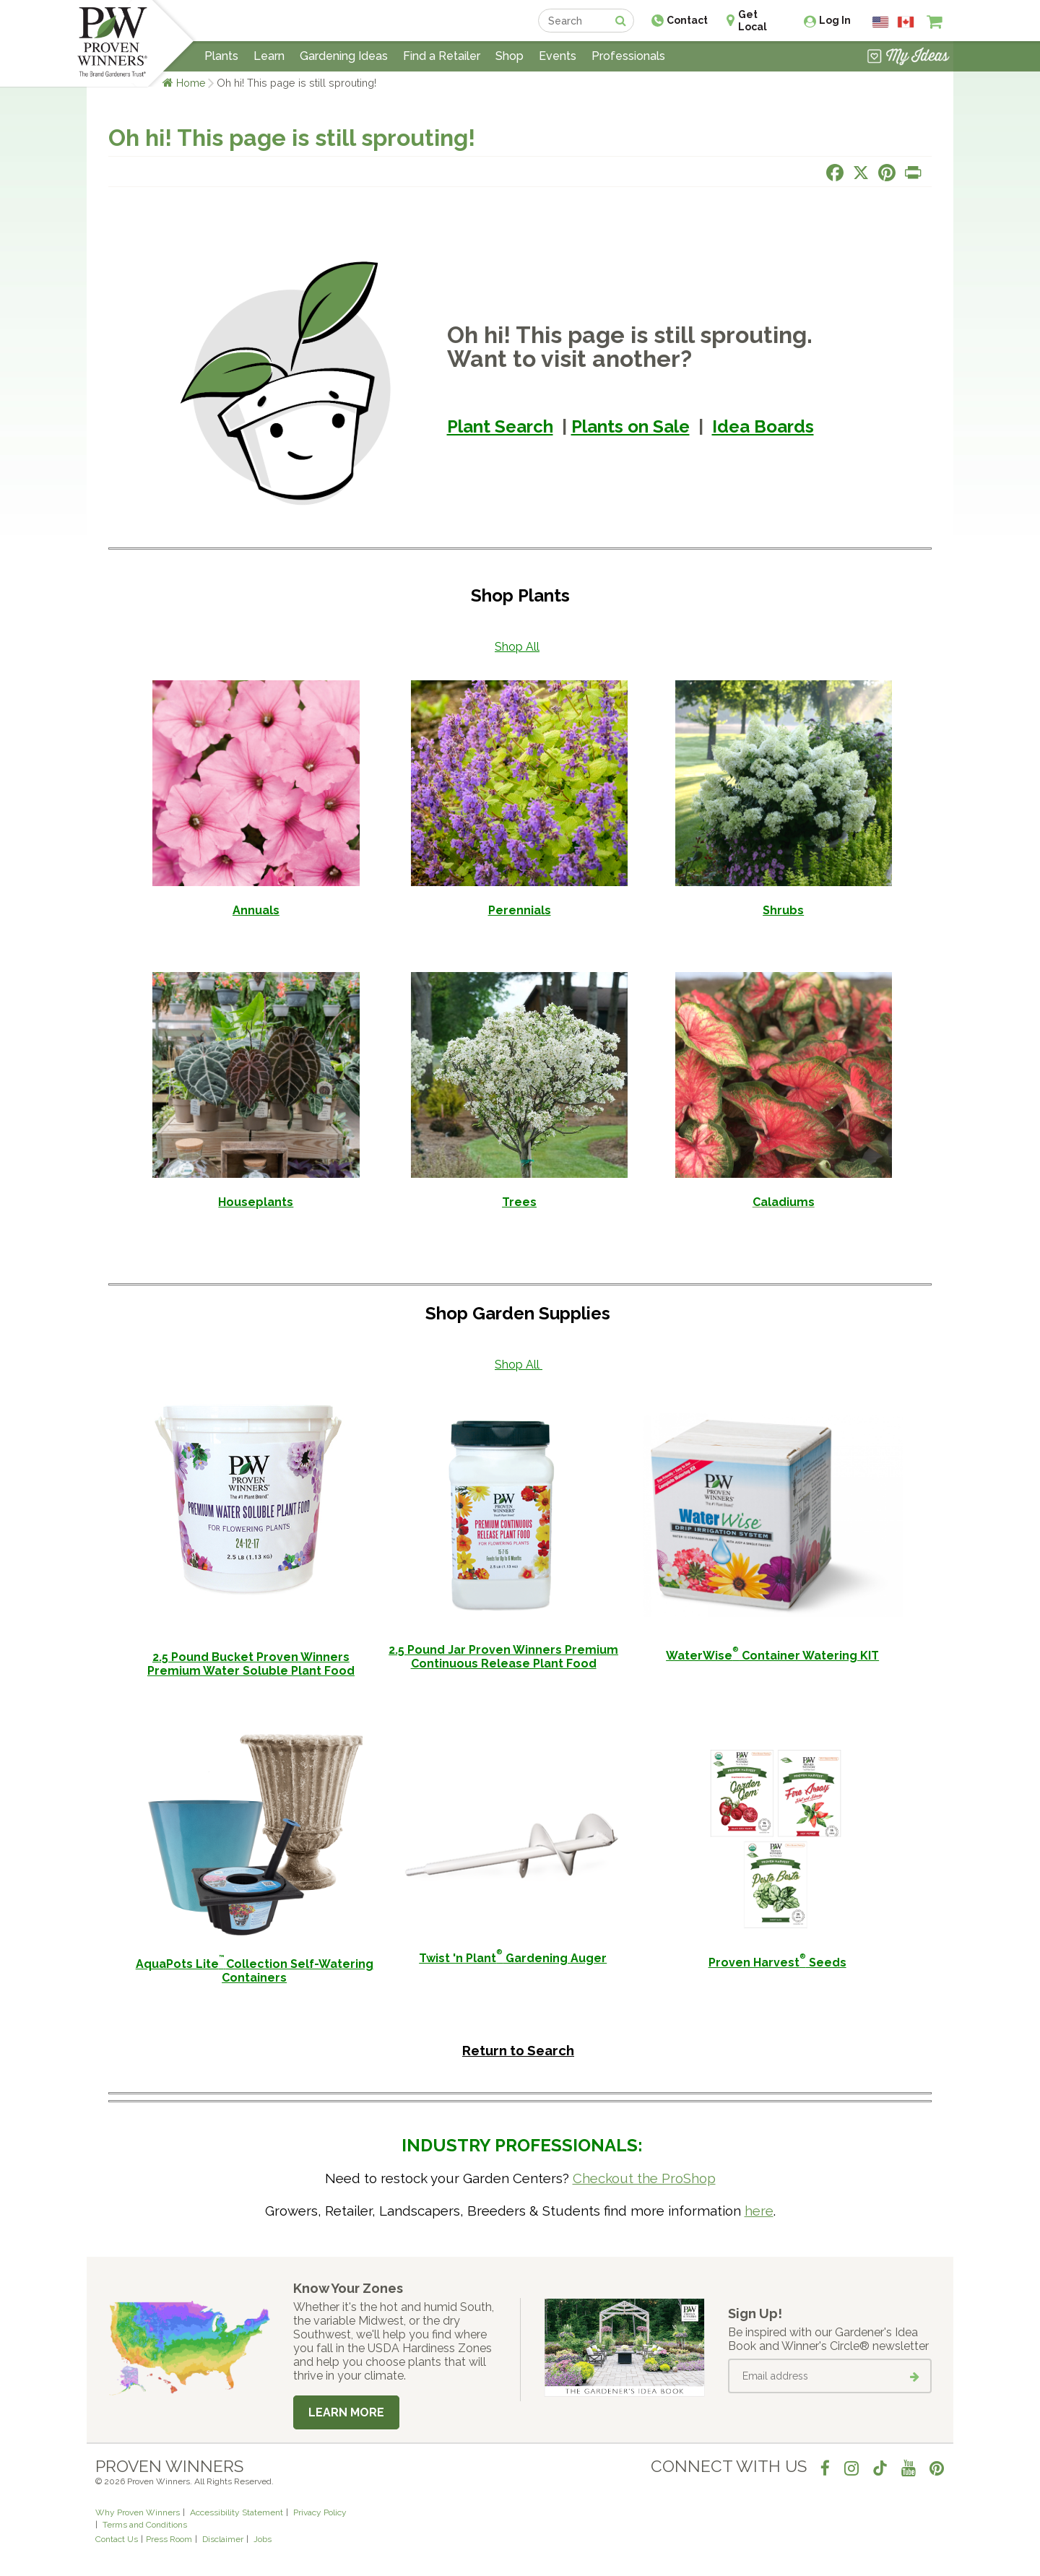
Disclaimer (222, 2539)
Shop (509, 56)
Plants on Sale (630, 426)
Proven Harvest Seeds (777, 1962)
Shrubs (783, 910)
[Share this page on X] (861, 172)
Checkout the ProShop (644, 2178)
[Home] (112, 43)
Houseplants (255, 1202)
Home (191, 83)
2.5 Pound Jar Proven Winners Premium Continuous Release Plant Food (503, 1656)
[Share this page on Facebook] (835, 172)
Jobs (263, 2539)
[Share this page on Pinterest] (887, 172)
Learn (269, 56)
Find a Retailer (441, 56)
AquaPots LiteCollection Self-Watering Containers (254, 1971)
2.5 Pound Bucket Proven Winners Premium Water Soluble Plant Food (251, 1664)
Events (557, 56)
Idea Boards (763, 426)
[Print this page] (913, 172)
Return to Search (518, 2050)
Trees (519, 1202)
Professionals (628, 56)
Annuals (256, 910)
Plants (221, 56)
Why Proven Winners (137, 2512)
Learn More (346, 2412)
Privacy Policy (320, 2512)
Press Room (169, 2539)
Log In (835, 20)
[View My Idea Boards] (908, 58)
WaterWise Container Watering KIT (772, 1655)
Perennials (519, 910)
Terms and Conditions (145, 2525)
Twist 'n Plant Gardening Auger (513, 1958)
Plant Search (500, 426)
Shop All (517, 647)
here (759, 2211)
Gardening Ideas (344, 56)
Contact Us (116, 2539)
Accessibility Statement (236, 2512)
